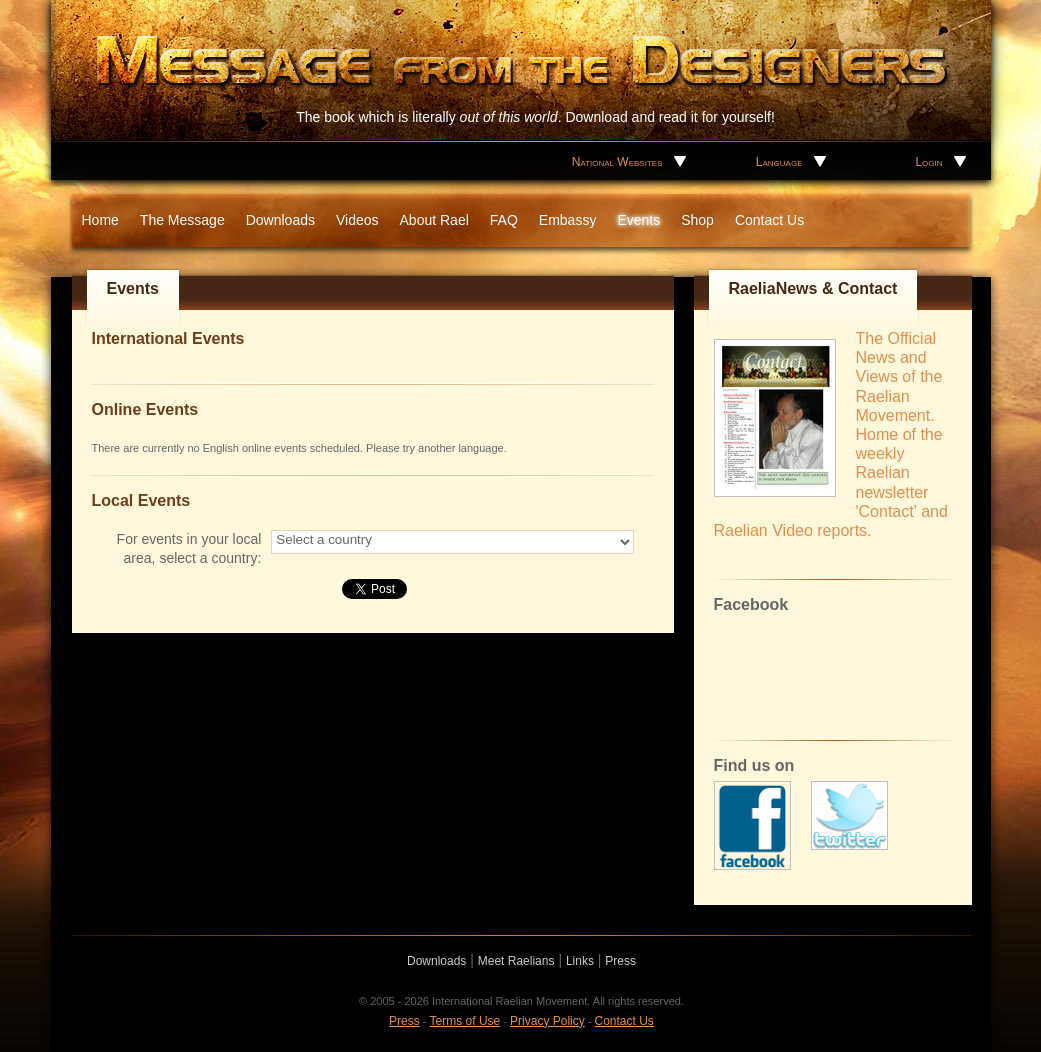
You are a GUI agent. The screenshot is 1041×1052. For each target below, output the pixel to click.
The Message (182, 220)
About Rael (434, 220)
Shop (697, 220)
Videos (357, 220)
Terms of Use (465, 1021)
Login (928, 162)
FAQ (504, 220)
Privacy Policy (547, 1021)
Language (779, 162)
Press (620, 961)
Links (580, 961)
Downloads (280, 220)
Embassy (568, 220)
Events (638, 220)
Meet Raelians (516, 961)
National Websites (617, 162)
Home (100, 220)
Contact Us (769, 220)
